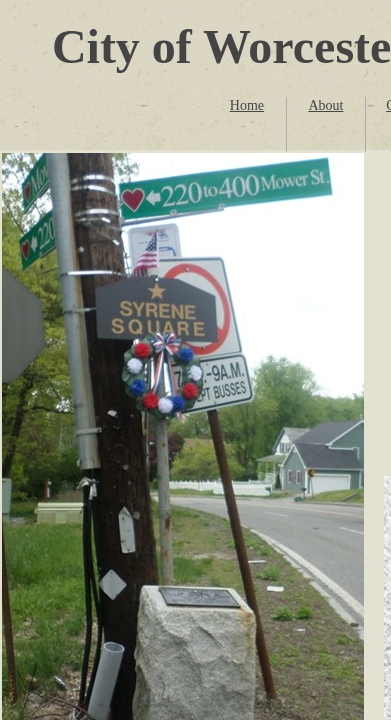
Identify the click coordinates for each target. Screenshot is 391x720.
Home (247, 105)
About (325, 105)
